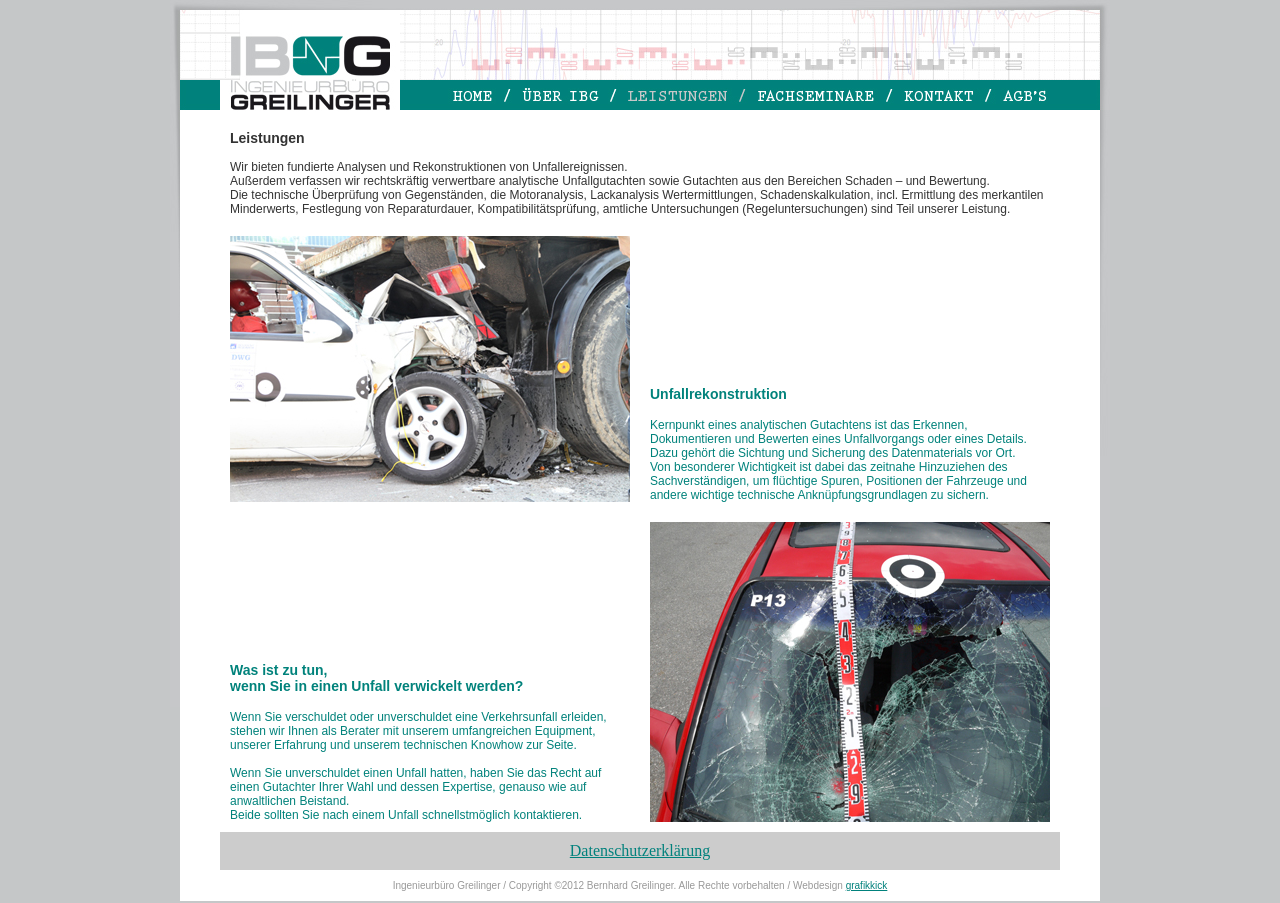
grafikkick (867, 885)
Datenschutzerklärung (640, 850)
